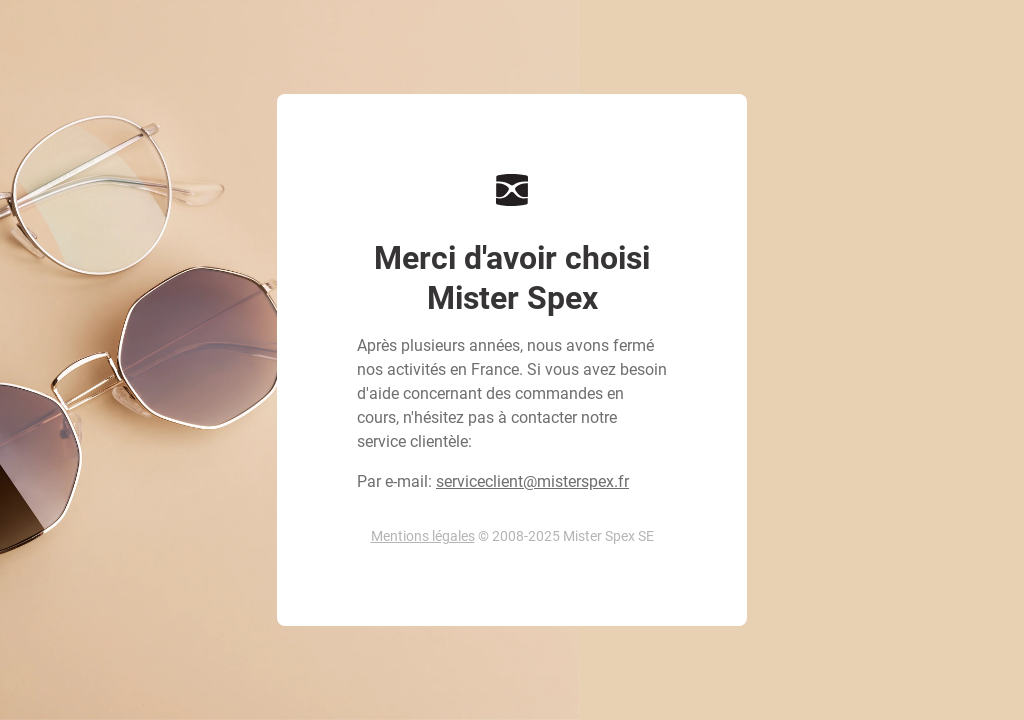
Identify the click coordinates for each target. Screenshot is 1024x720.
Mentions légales (423, 536)
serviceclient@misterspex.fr (532, 481)
